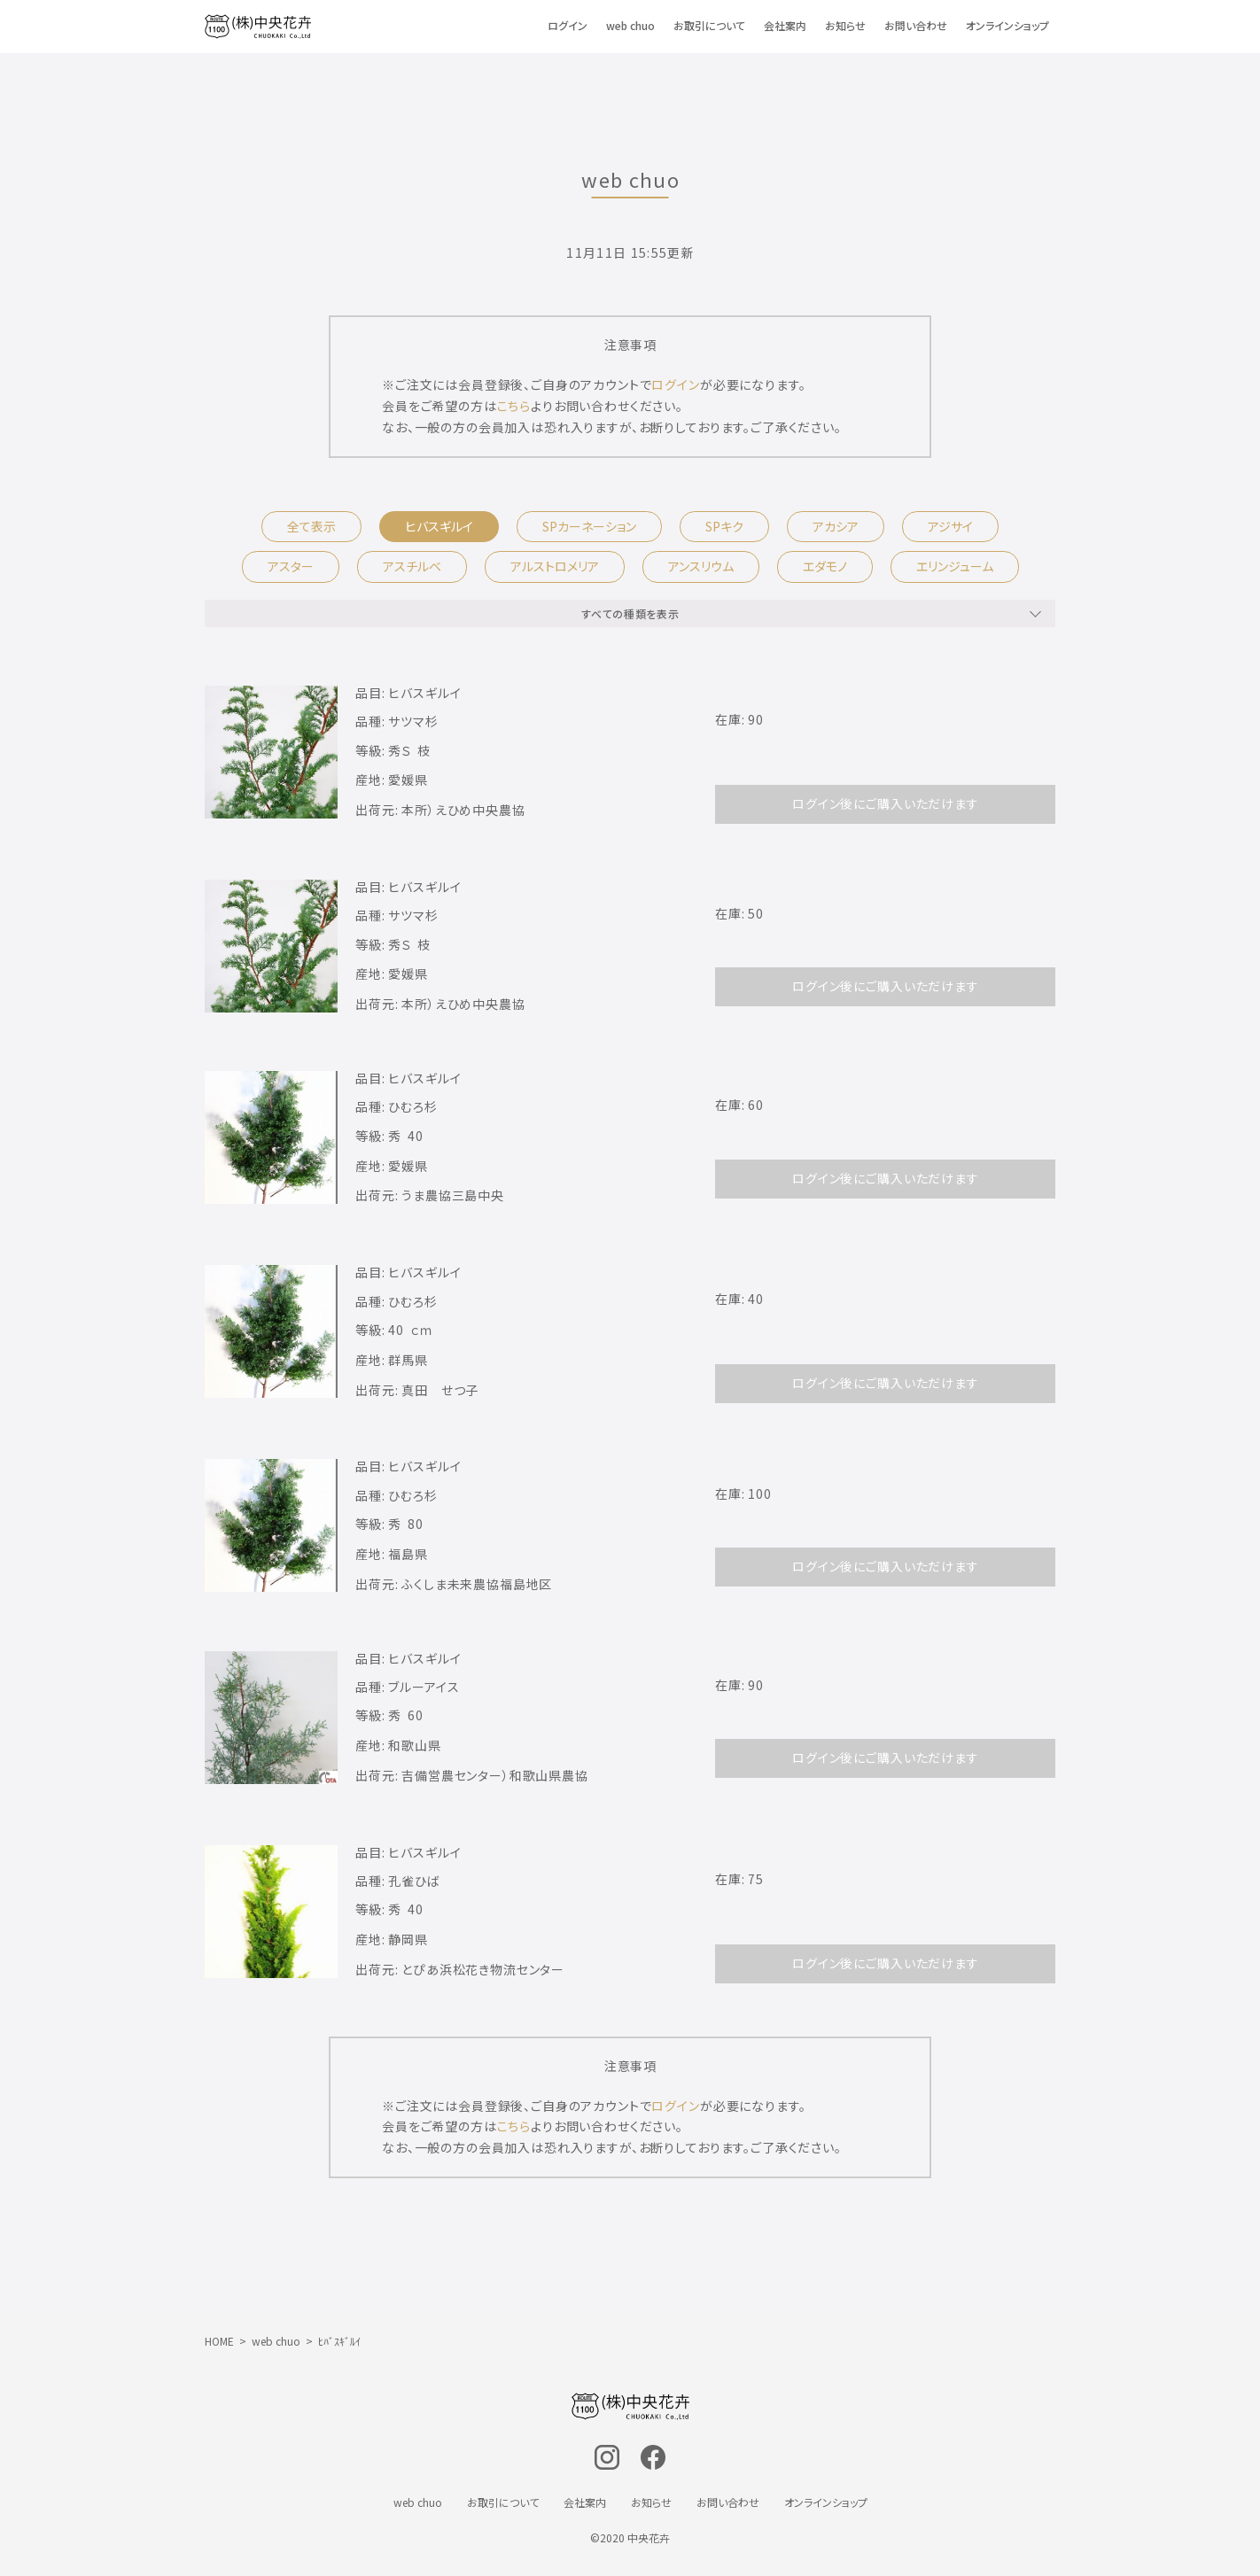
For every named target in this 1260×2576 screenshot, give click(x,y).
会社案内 (785, 26)
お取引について (709, 26)
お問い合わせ (915, 26)
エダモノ (825, 566)
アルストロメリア (554, 566)
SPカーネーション (589, 526)
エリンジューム (954, 566)
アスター (291, 566)
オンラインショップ (1007, 26)
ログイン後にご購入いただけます (885, 803)
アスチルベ (412, 566)
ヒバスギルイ (439, 526)
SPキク (724, 526)
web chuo (630, 26)
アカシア (836, 526)
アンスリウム (701, 566)
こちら (514, 406)
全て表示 (311, 526)
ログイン (567, 26)
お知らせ (845, 26)
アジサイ (950, 526)
